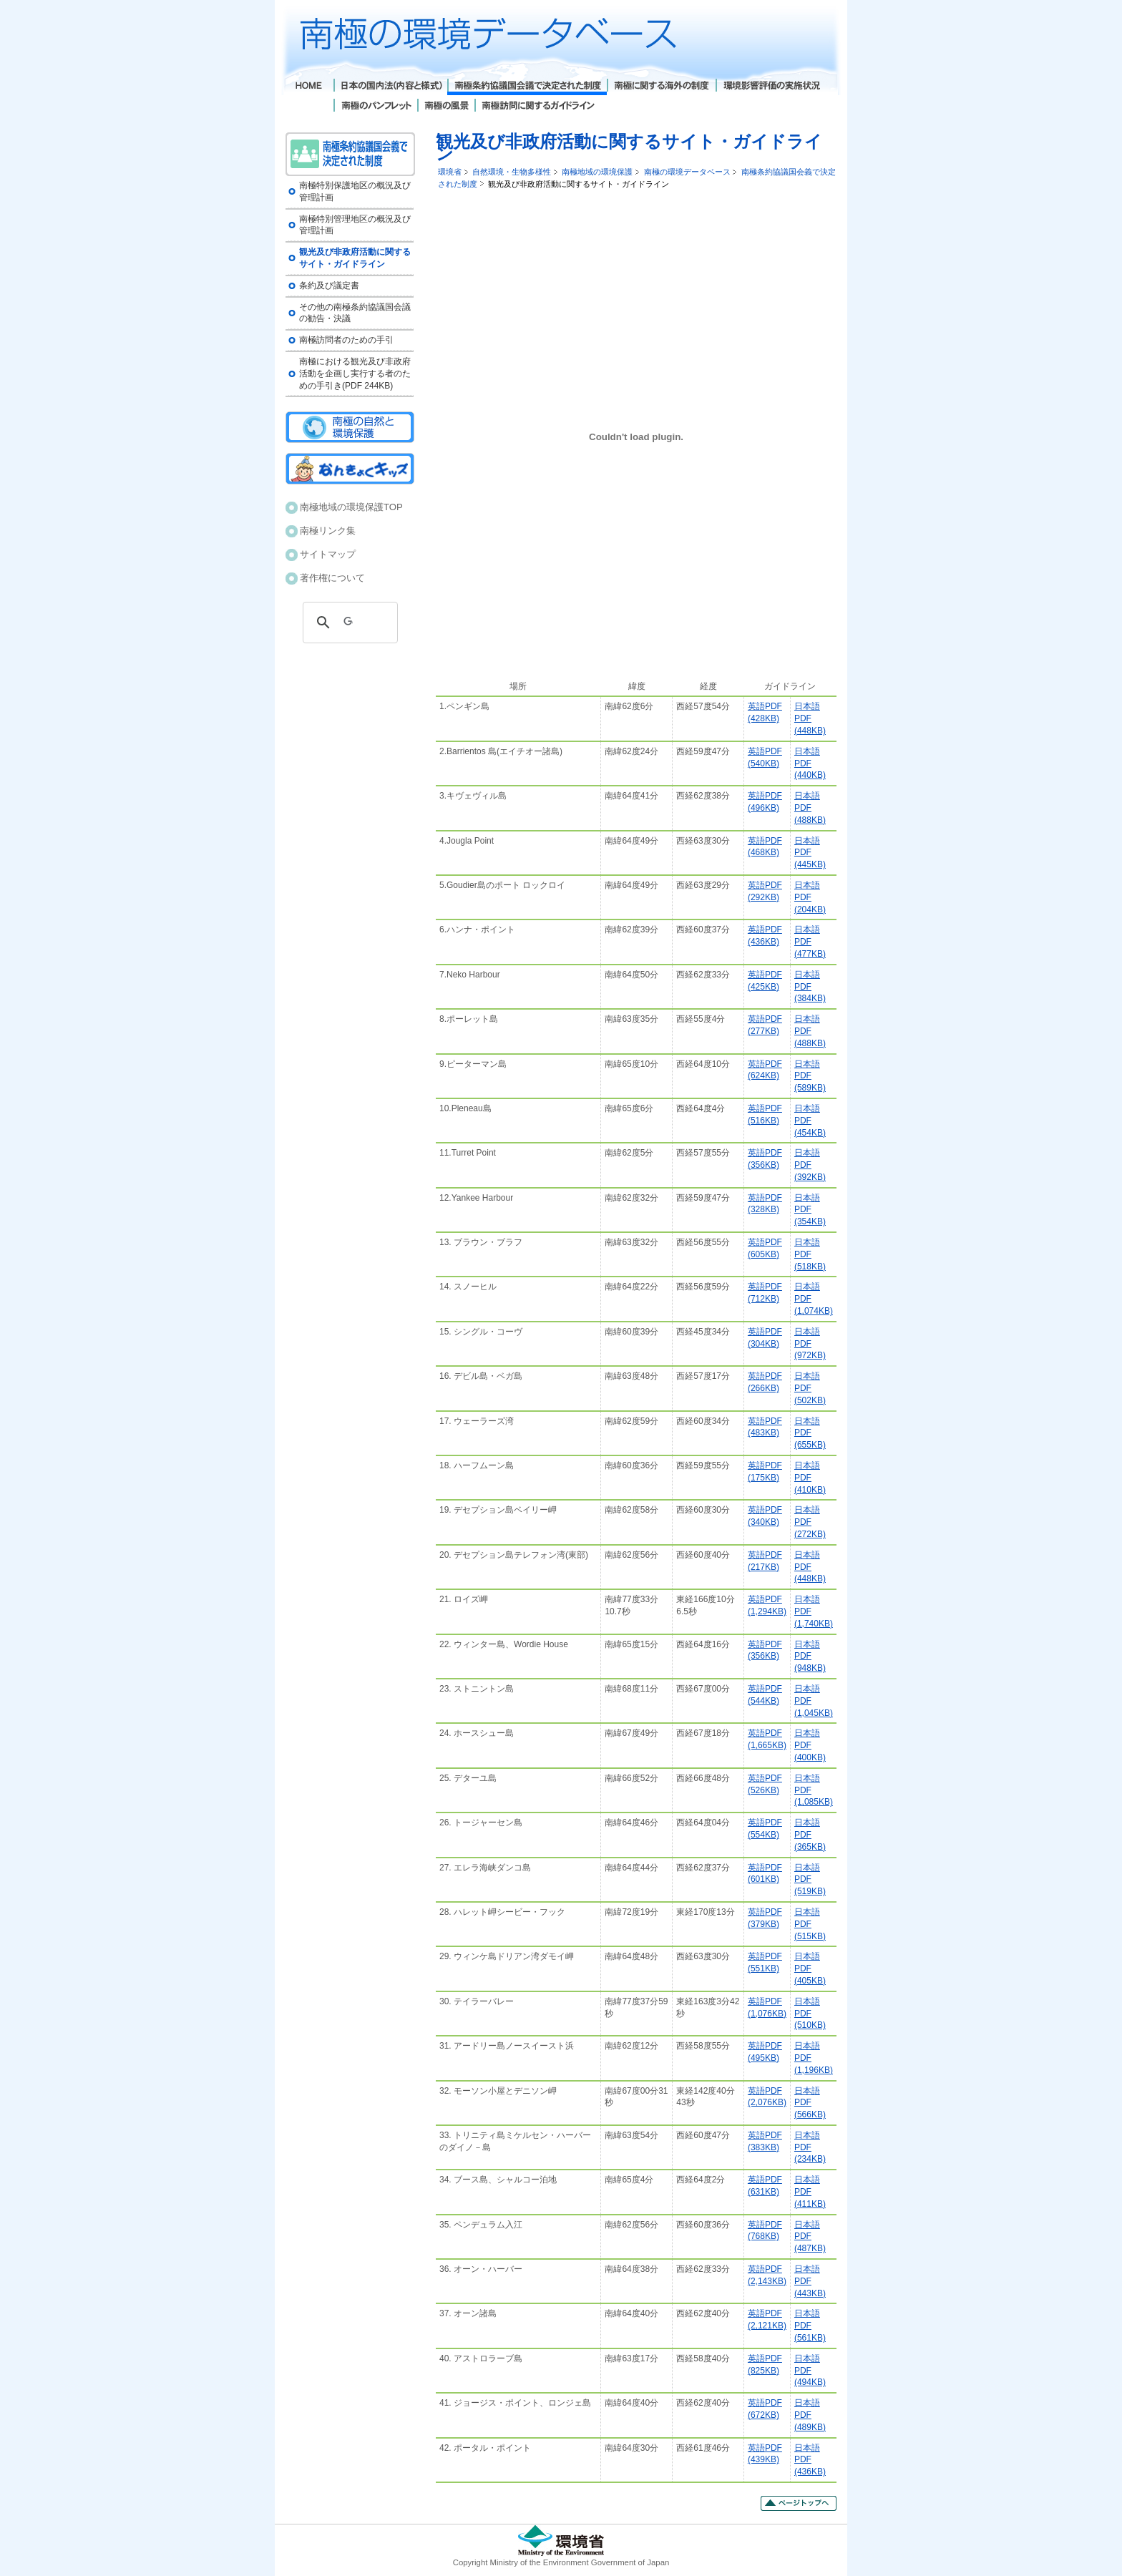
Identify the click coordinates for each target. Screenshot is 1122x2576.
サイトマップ (328, 554)
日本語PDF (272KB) (810, 1522)
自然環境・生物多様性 (511, 171)
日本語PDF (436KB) (810, 2460)
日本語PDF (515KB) (810, 1924)
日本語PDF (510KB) (810, 2013)
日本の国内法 (390, 87)
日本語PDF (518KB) (810, 1254)
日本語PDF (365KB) (810, 1835)
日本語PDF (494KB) (810, 2370)
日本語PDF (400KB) (810, 1745)
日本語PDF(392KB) (810, 1165)
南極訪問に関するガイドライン (537, 107)
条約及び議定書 (329, 285)
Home (309, 87)
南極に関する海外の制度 (661, 87)
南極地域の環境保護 (597, 171)
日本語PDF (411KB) (810, 2192)
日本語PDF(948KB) (810, 1656)
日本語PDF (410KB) (810, 1477)
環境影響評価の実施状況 (771, 87)
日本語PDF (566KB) (810, 2103)
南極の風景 (445, 107)
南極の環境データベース (687, 171)
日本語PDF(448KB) (810, 718)
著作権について (332, 577)
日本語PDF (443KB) (810, 2281)
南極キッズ (350, 468)
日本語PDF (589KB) (810, 1076)
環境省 (450, 171)
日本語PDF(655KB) (810, 1433)
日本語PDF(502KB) (810, 1388)
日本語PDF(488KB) (810, 1031)
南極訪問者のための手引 (346, 340)
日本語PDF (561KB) (810, 2325)
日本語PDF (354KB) (810, 1210)
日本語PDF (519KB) (810, 1880)
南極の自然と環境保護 (350, 427)
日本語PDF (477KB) (810, 941)
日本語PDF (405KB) (810, 1968)
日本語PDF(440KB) (810, 763)
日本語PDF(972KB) (810, 1344)
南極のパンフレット (375, 107)
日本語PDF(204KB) (810, 897)
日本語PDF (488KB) (810, 808)
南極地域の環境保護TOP (351, 507)
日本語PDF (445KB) (810, 853)
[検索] (348, 622)
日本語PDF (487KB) (810, 2237)
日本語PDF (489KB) (810, 2415)
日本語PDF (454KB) (810, 1120)
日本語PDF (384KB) (810, 987)
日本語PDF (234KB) (810, 2147)
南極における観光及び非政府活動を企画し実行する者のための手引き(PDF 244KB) (355, 373)
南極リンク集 (328, 530)
